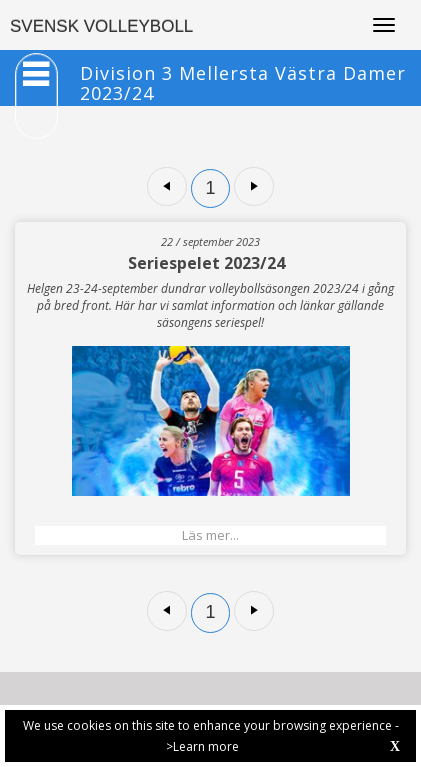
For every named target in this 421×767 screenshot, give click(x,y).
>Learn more (202, 746)
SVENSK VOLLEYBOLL (101, 26)
